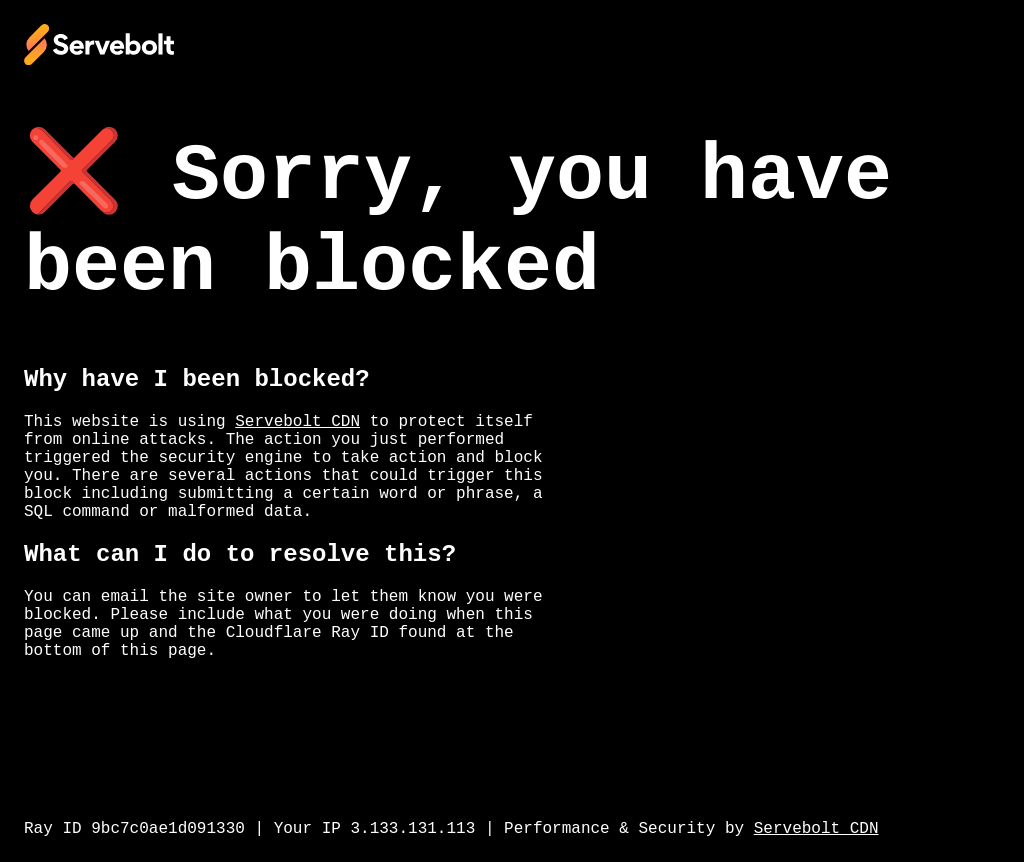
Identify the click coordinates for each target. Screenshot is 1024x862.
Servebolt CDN (297, 422)
